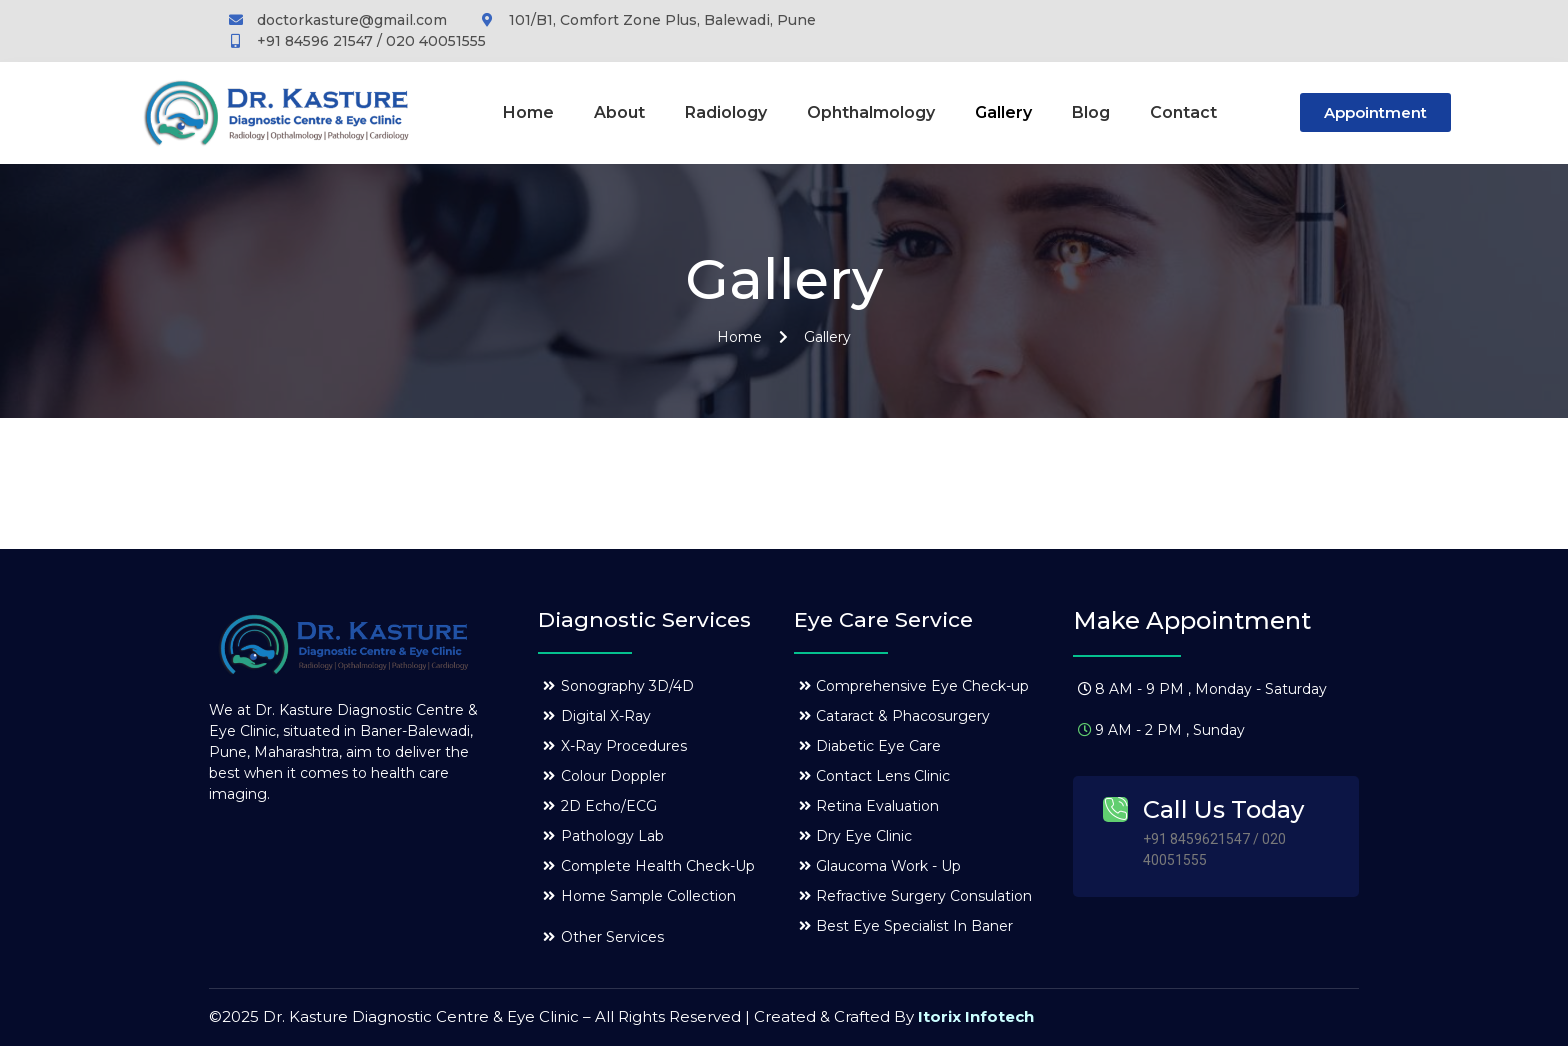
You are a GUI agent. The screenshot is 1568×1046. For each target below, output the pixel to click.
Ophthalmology (871, 112)
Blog (1091, 112)
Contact (1183, 112)
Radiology (726, 112)
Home (528, 112)
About (619, 112)
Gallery (1003, 112)
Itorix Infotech (976, 1016)
